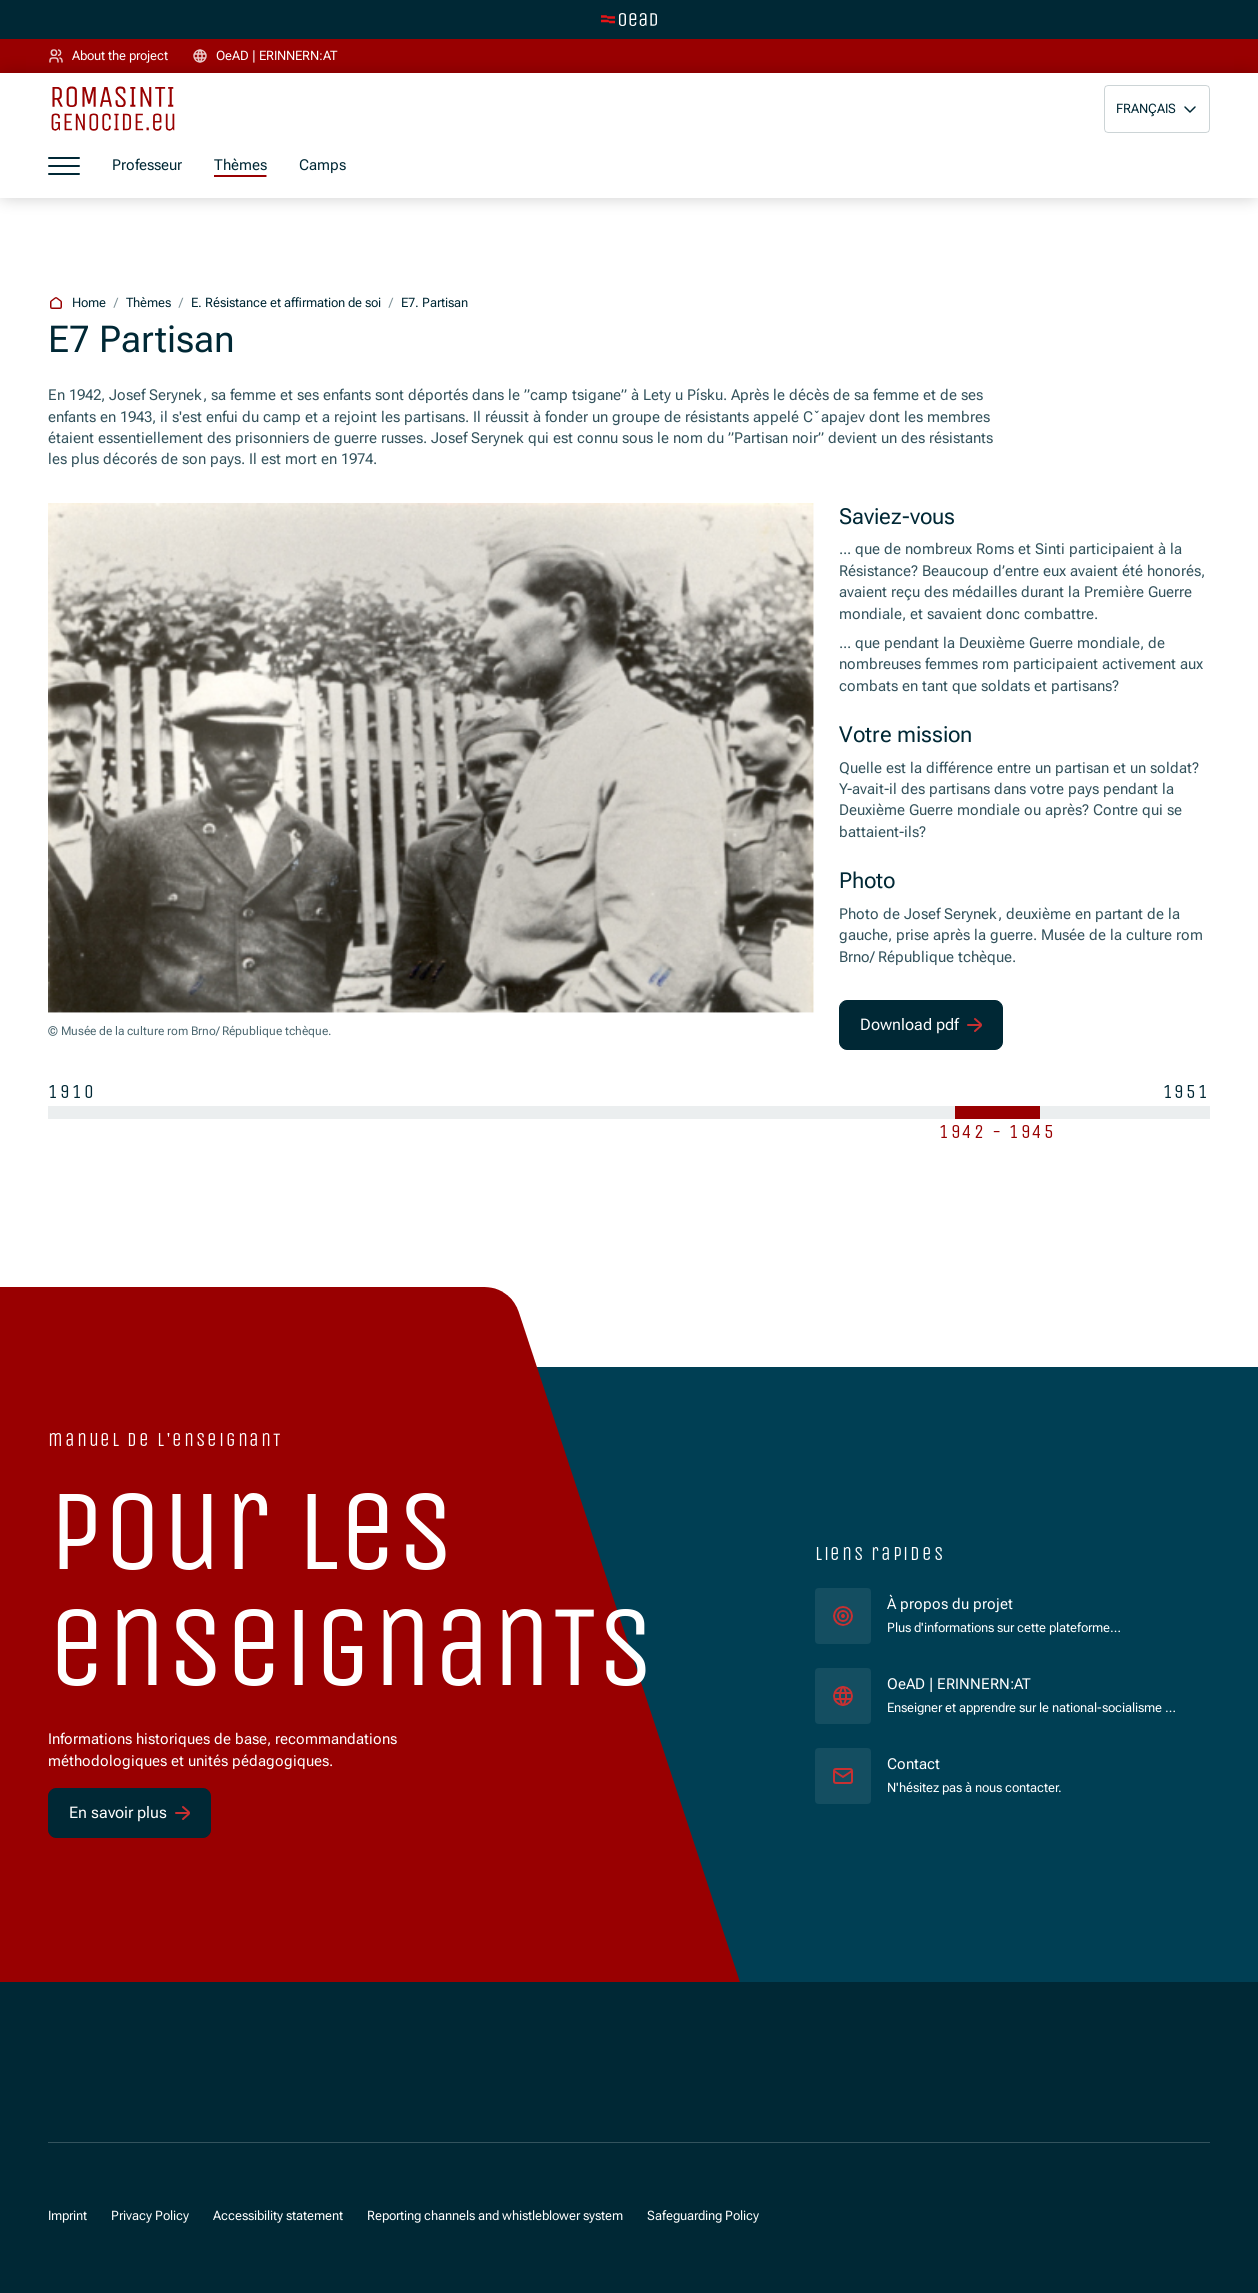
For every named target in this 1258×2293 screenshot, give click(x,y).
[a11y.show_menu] (64, 166)
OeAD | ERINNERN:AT (1032, 1683)
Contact (913, 1764)
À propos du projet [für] (950, 1604)
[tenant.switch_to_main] (629, 19)
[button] (1157, 109)
